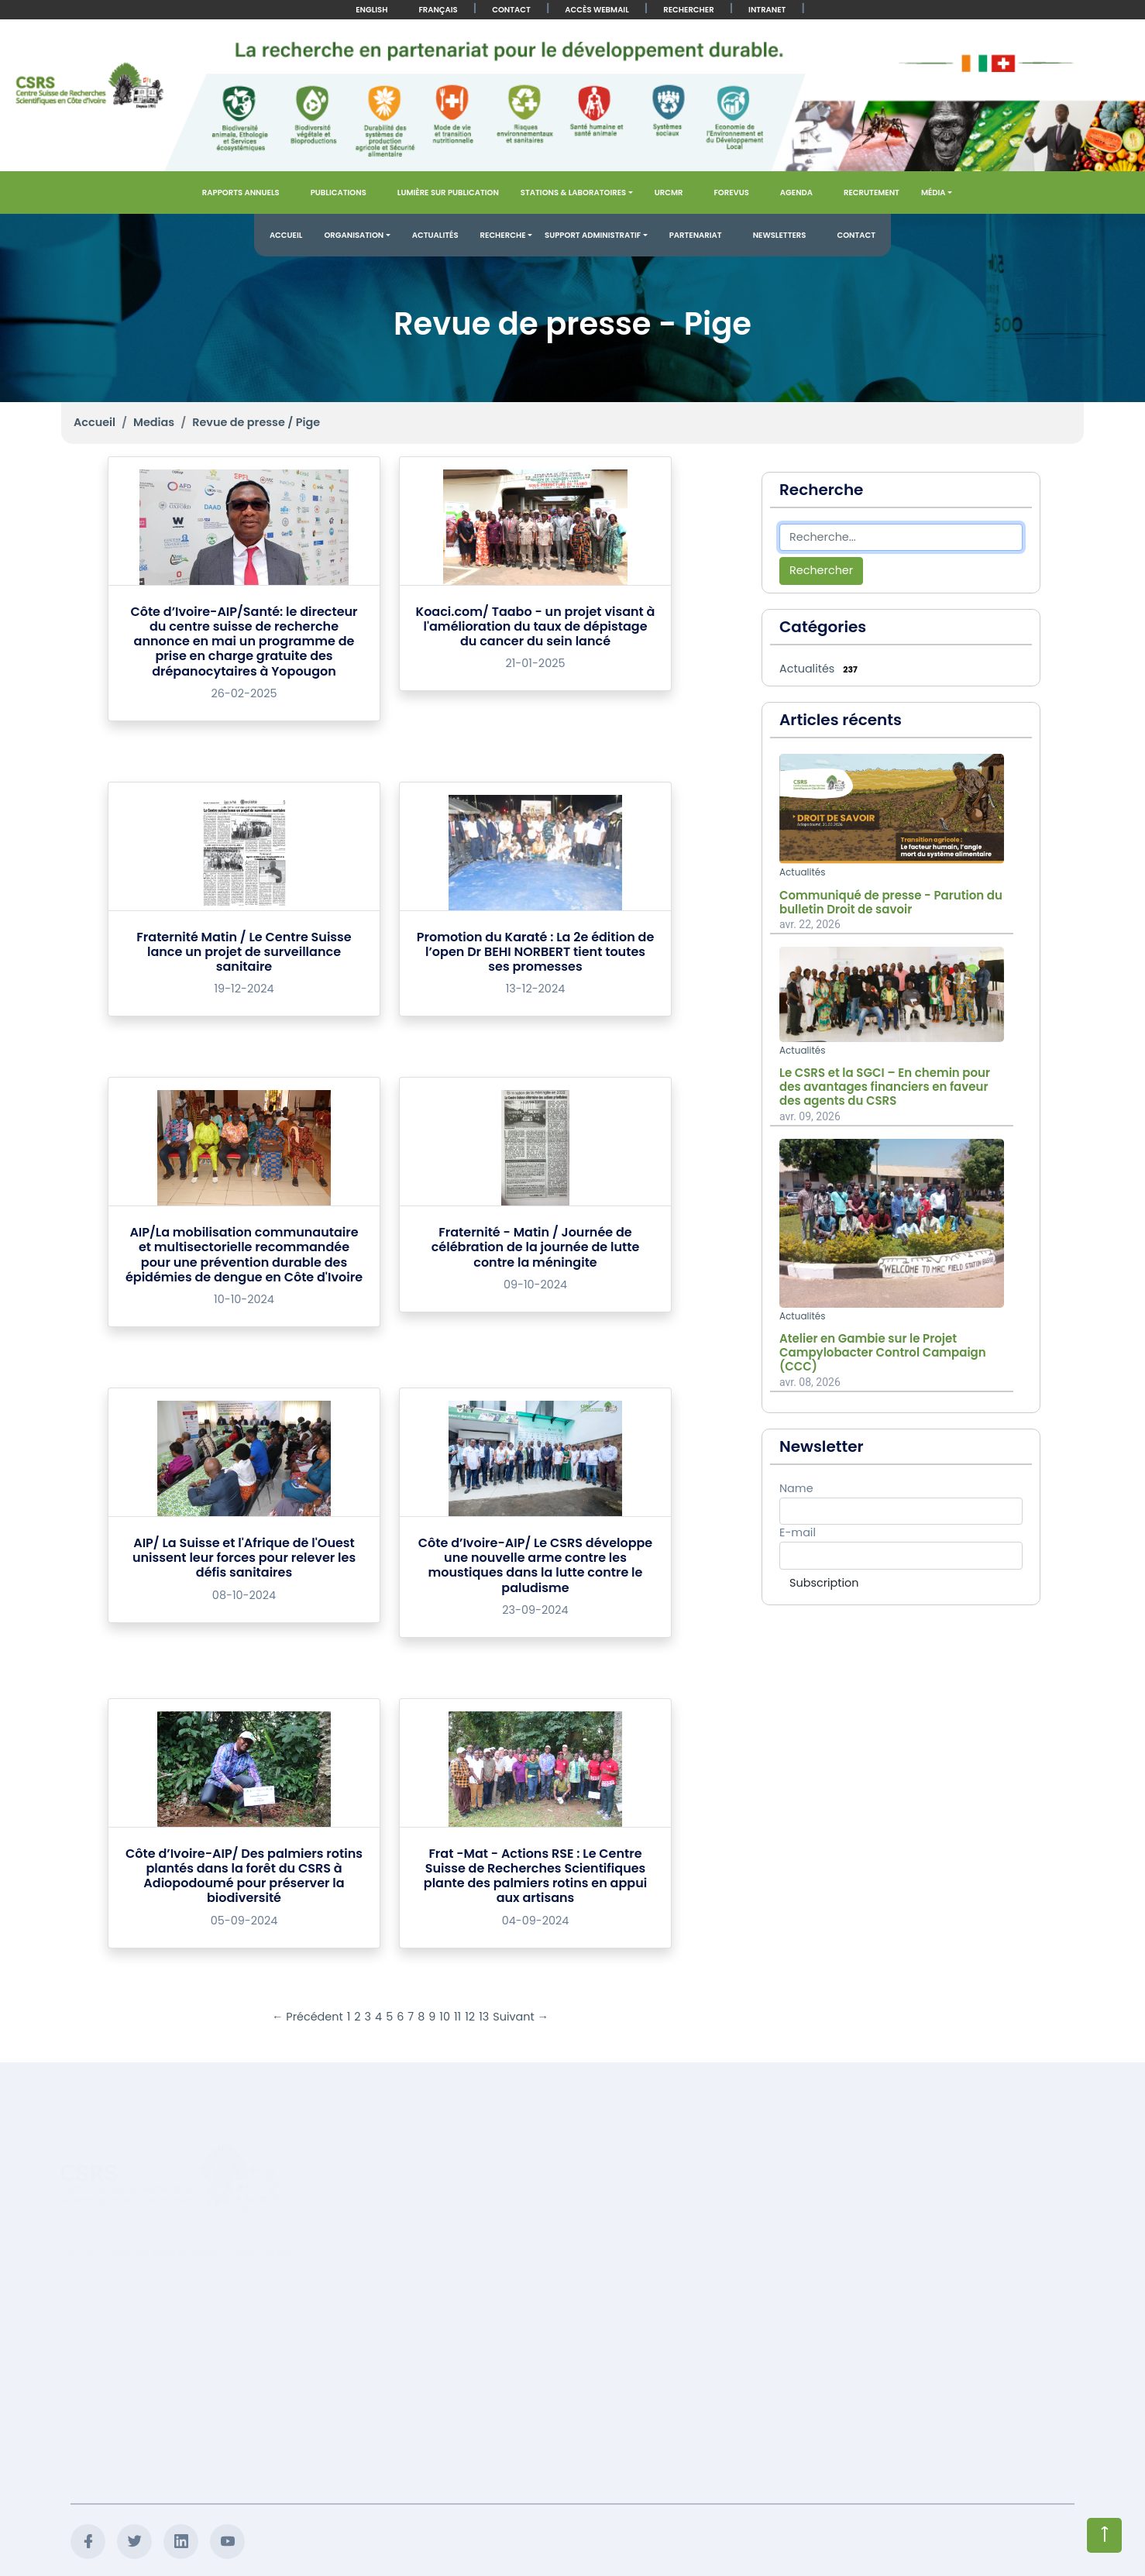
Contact (511, 9)
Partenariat (695, 235)
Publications (338, 192)
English (371, 9)
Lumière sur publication (448, 192)
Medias (153, 422)
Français (437, 9)
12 (470, 2016)
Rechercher (688, 9)
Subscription (823, 1583)
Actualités (435, 235)
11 (457, 2016)
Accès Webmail (596, 9)
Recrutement (871, 192)
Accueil (286, 235)
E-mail (797, 1532)
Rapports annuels (241, 192)
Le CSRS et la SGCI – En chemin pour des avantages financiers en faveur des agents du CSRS (884, 1087)
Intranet (767, 9)
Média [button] (933, 192)
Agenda (796, 192)
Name (796, 1488)
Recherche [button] (503, 235)
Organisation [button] (353, 235)
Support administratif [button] (593, 235)
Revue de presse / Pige (256, 422)
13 (484, 2016)
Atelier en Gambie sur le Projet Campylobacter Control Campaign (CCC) (882, 1353)
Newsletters (779, 235)
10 (444, 2016)
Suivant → (520, 2016)
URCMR (669, 192)
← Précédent (307, 2016)
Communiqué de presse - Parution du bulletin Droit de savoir (890, 903)
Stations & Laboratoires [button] (573, 192)
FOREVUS (730, 192)
